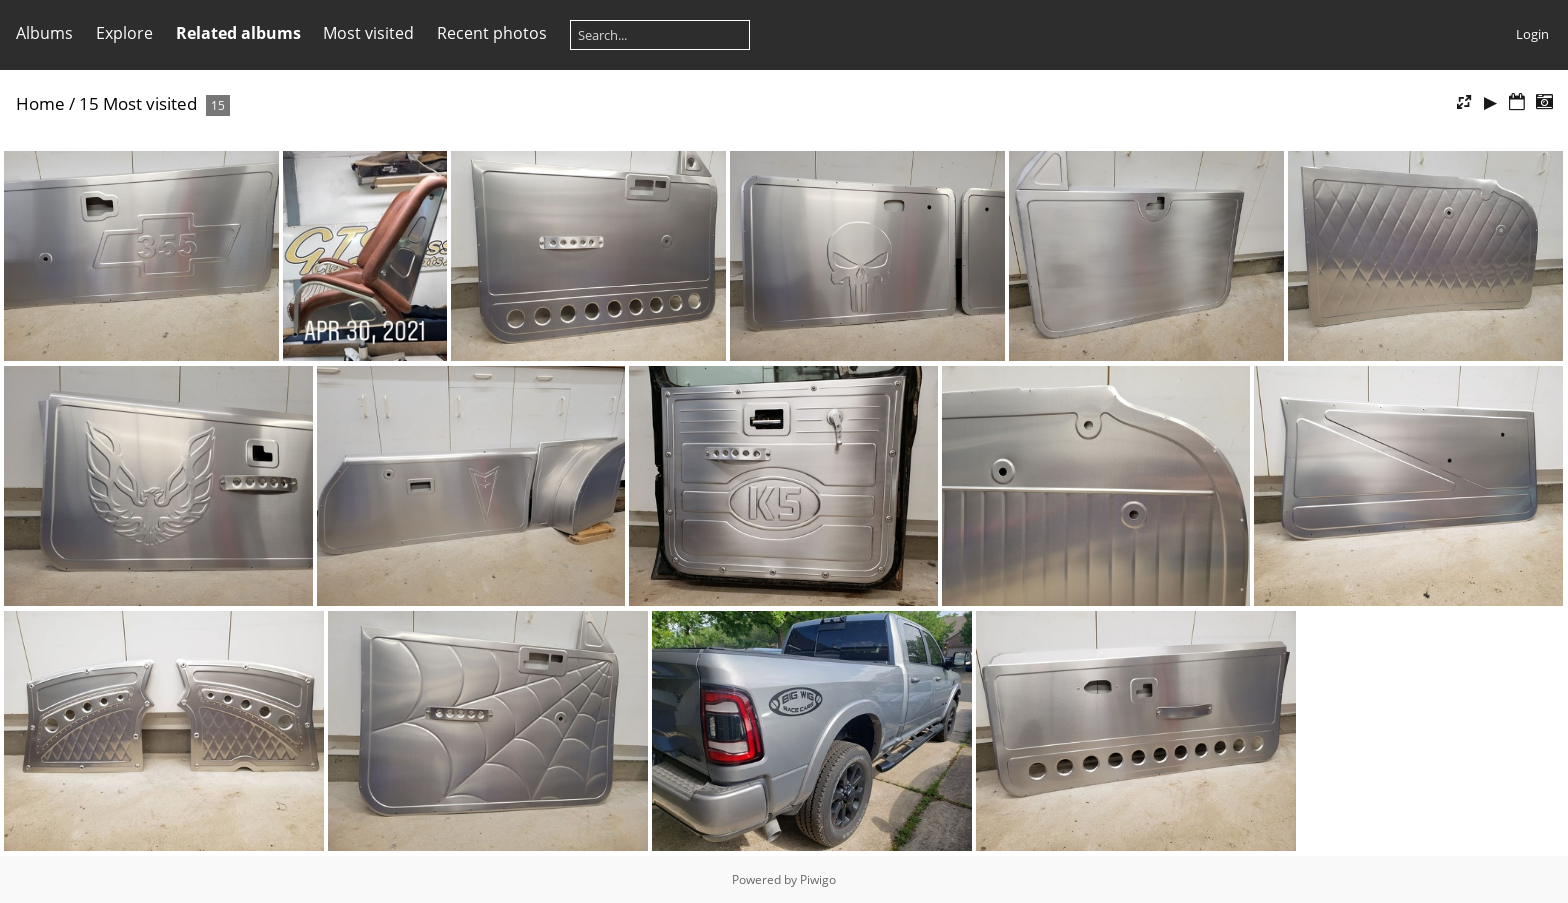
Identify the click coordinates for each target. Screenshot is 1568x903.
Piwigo (818, 879)
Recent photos (492, 33)
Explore (124, 33)
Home (40, 103)
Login (1532, 34)
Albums (44, 33)
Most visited (368, 33)
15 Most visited (138, 103)
